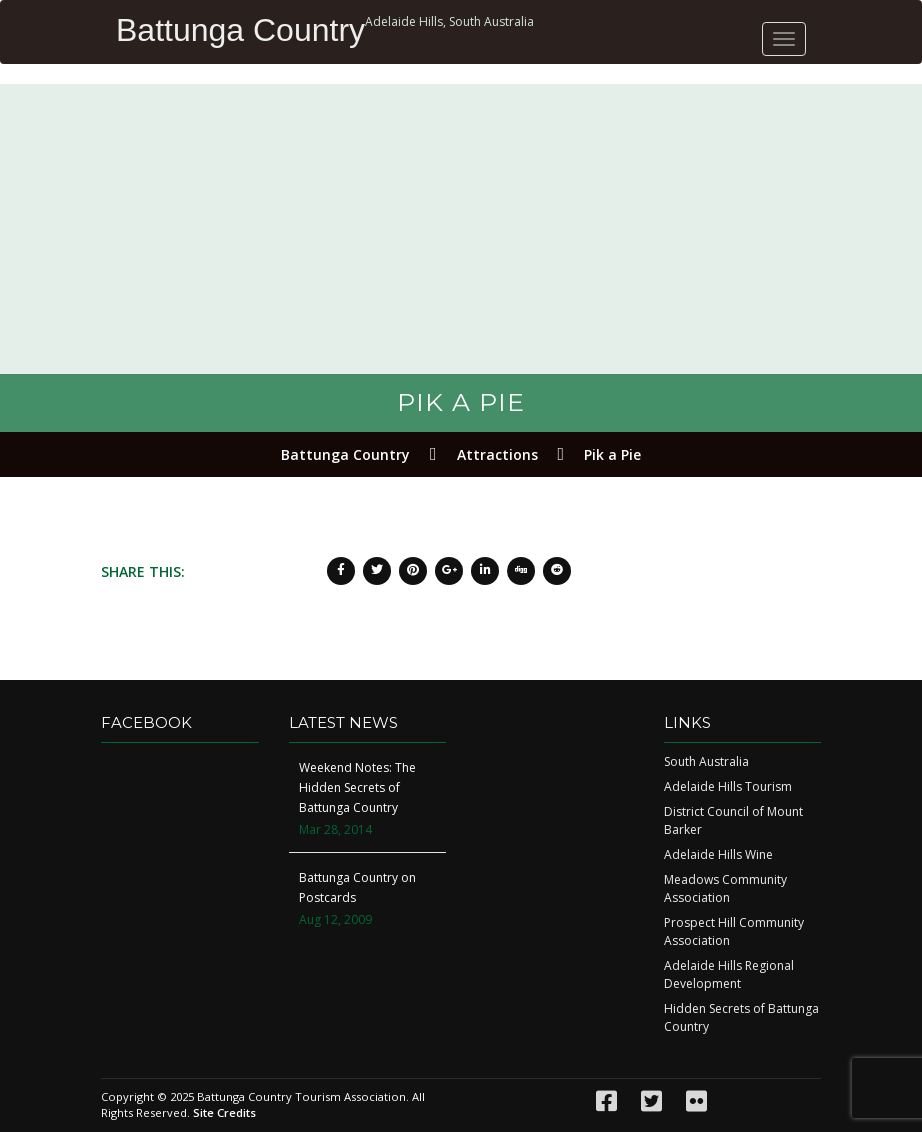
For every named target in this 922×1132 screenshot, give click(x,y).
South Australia (706, 761)
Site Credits (224, 1112)
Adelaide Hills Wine (718, 854)
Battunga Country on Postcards (357, 887)
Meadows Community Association (725, 888)
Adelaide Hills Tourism (728, 786)
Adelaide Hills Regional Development (729, 974)
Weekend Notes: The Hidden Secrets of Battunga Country (357, 787)
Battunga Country (240, 30)
